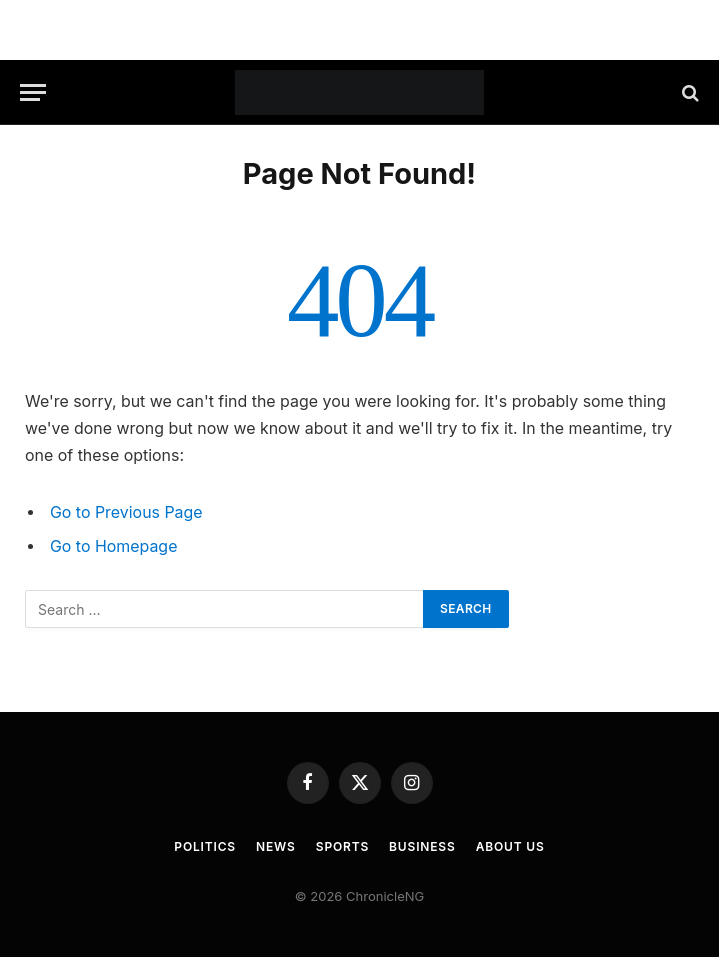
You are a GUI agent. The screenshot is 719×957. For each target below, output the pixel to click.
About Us (510, 846)
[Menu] (33, 92)
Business (422, 846)
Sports (342, 846)
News (276, 846)
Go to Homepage (113, 546)
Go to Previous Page (126, 512)
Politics (205, 846)
